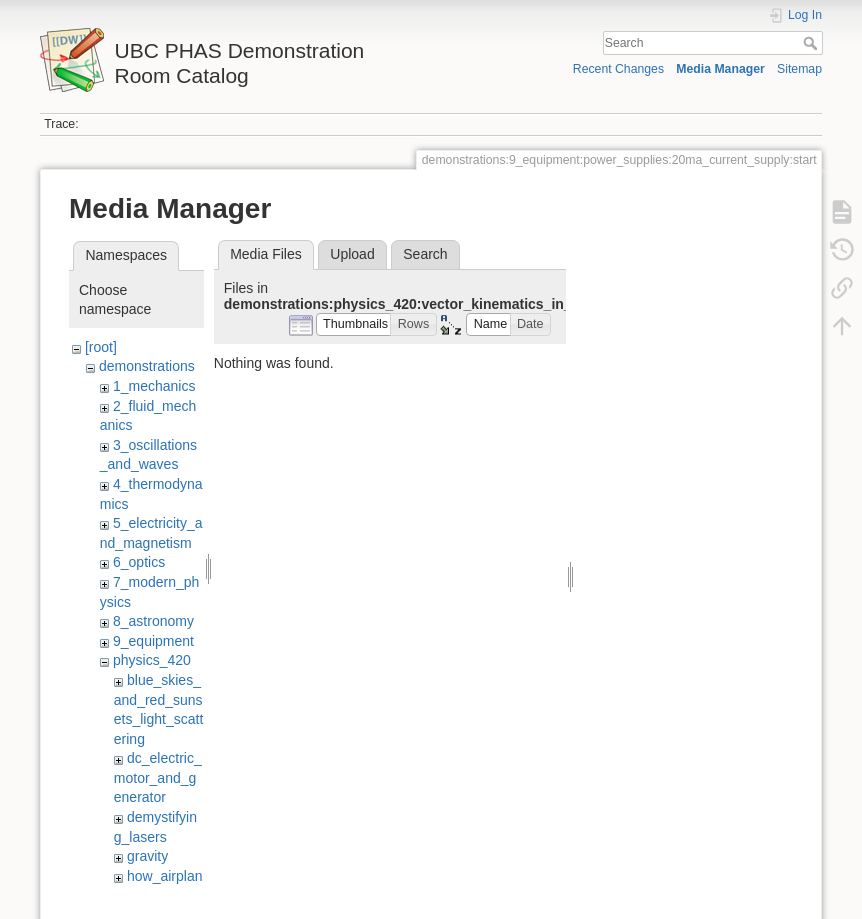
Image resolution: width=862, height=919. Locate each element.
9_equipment (153, 641)
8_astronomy (153, 621)
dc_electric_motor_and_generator (158, 777)
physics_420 (152, 660)
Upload (352, 254)
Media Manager (720, 69)
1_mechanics (154, 386)
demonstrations (147, 366)
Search (812, 43)
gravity (147, 856)
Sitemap (799, 69)
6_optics (139, 562)
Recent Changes (618, 69)
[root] (101, 347)
